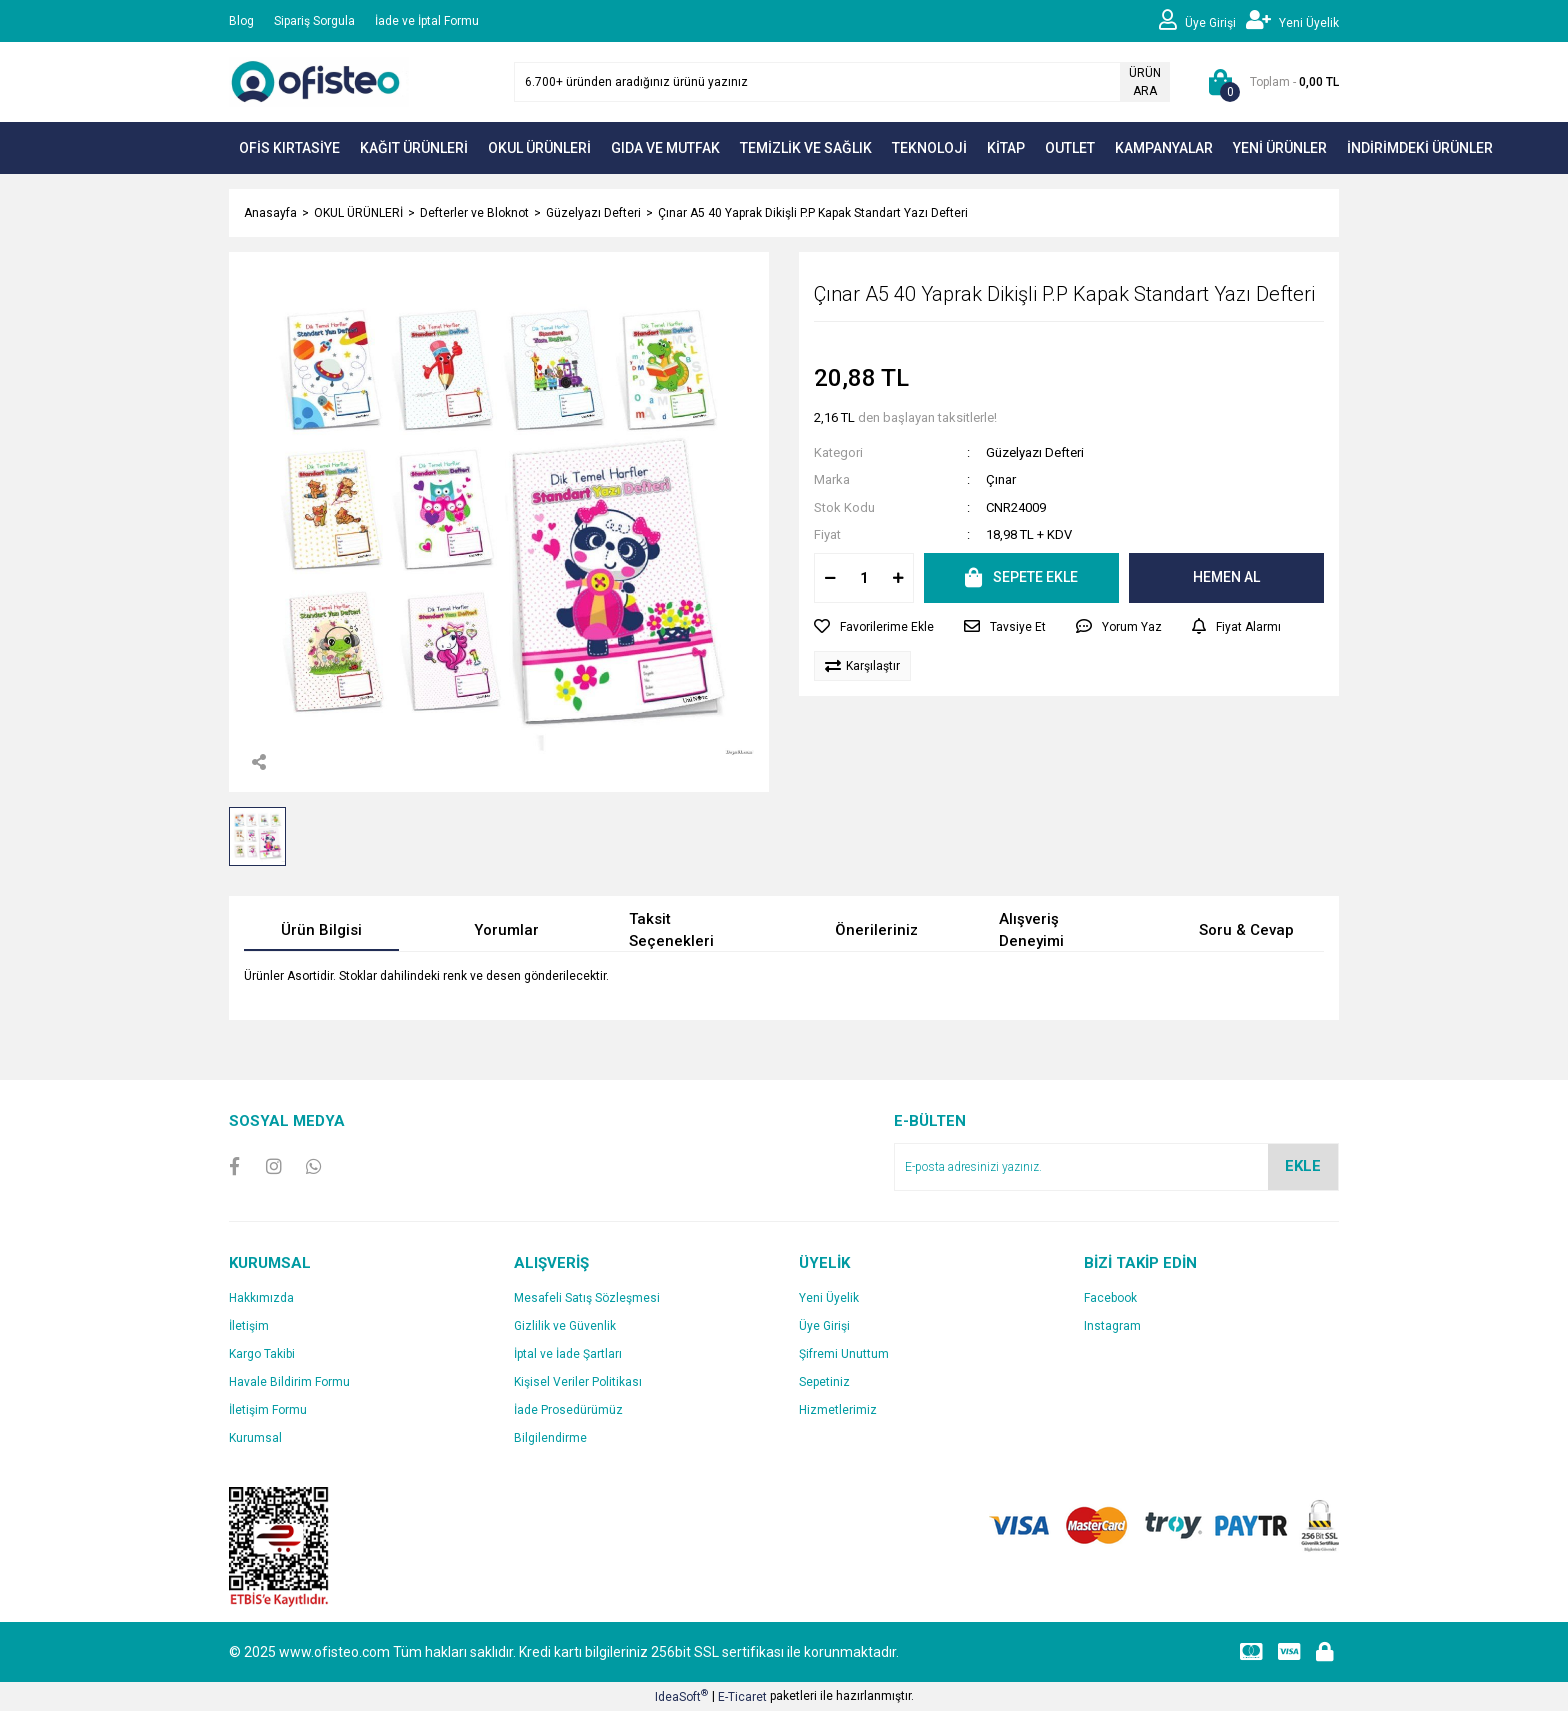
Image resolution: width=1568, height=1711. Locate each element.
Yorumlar (506, 930)
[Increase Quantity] (898, 578)
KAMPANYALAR (1164, 148)
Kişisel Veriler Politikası (578, 1382)
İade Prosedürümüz (568, 1410)
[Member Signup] (1292, 21)
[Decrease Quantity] (830, 578)
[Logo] (319, 81)
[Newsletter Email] (1116, 1167)
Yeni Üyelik (829, 1298)
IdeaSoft (681, 1696)
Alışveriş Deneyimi (1031, 930)
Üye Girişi (824, 1326)
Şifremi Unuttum (844, 1354)
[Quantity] (864, 578)
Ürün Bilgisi (321, 930)
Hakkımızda (261, 1298)
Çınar (1001, 479)
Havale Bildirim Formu (289, 1382)
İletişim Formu (268, 1410)
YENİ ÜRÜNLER (1280, 148)
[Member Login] (1202, 21)
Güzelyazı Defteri (1035, 452)
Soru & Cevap (1246, 930)
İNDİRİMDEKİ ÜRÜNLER (1420, 148)
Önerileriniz (876, 930)
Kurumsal (255, 1438)
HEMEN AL (1226, 577)
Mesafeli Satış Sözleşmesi (587, 1298)
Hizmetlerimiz (838, 1410)
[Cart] (1269, 82)
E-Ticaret (742, 1697)
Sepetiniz (824, 1382)
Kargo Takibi (262, 1354)
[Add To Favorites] (874, 627)
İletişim (249, 1326)
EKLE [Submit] (1303, 1166)
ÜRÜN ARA (1145, 82)
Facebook (1110, 1298)
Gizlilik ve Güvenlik (565, 1326)
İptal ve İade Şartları (568, 1354)
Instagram (1112, 1326)
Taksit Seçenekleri (671, 930)
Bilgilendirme (550, 1438)
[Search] (842, 82)
